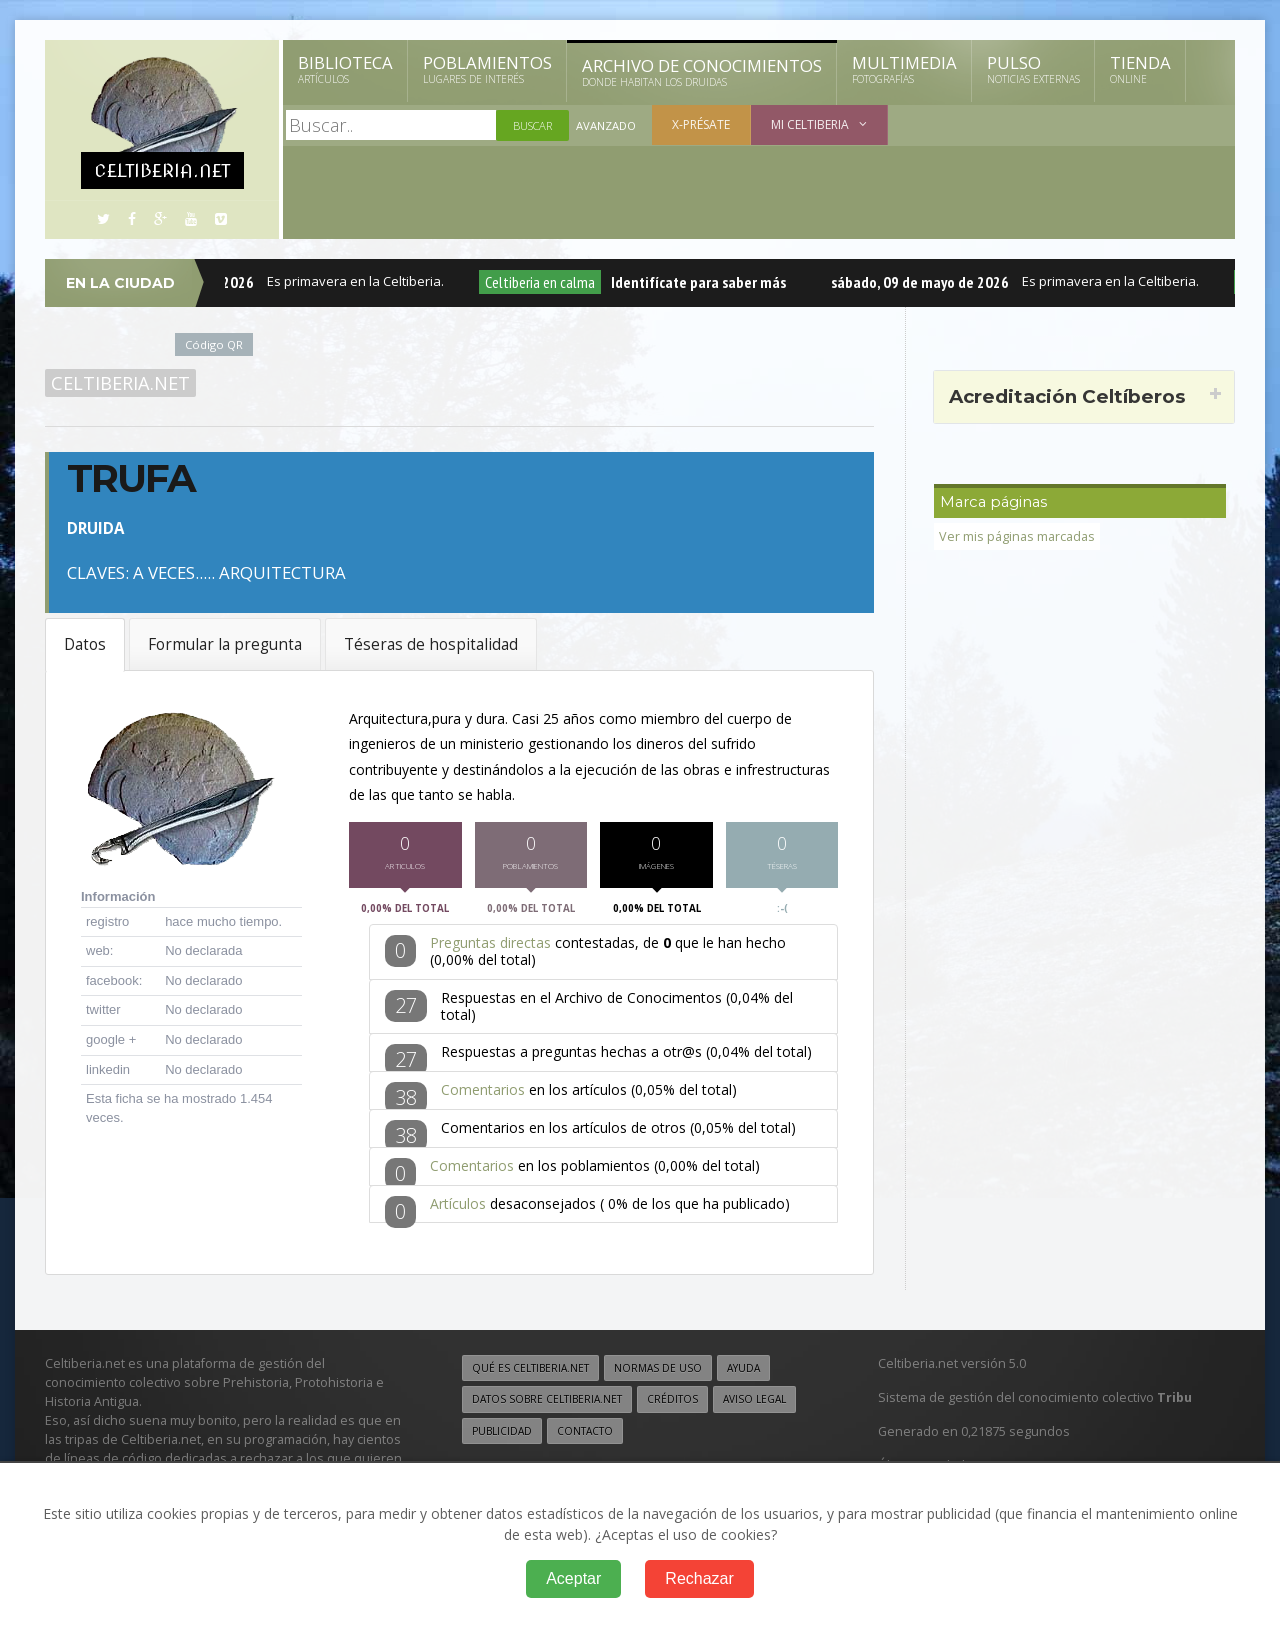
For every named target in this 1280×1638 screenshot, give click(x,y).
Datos (85, 644)
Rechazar (699, 1578)
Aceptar (573, 1578)
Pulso (1033, 69)
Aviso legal (754, 1404)
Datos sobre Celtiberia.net (547, 1404)
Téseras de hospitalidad (431, 644)
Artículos (458, 1207)
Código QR (214, 344)
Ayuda (743, 1373)
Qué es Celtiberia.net (530, 1373)
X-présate (701, 124)
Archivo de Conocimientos (702, 72)
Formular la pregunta (225, 644)
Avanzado (606, 125)
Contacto (585, 1435)
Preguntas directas (490, 946)
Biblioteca (345, 69)
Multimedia (904, 69)
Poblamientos (487, 69)
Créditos (672, 1404)
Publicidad (502, 1435)
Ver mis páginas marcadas (1017, 536)
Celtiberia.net (120, 383)
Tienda (1140, 69)
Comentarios (483, 1093)
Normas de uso (658, 1373)
